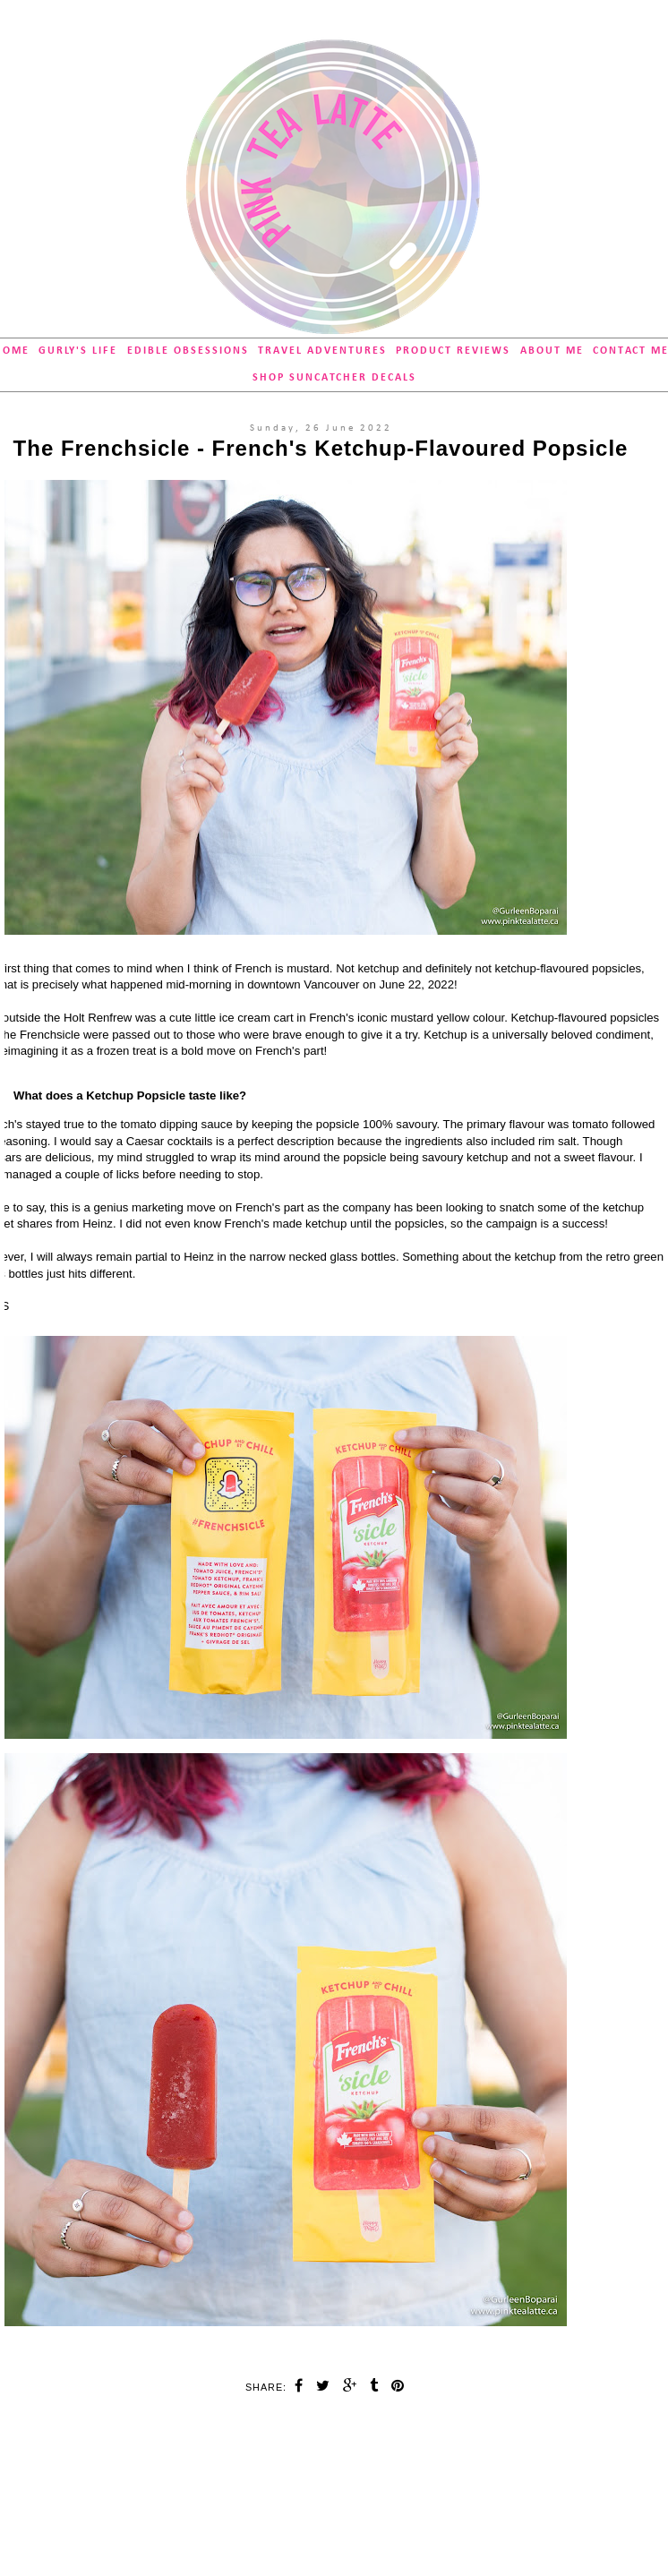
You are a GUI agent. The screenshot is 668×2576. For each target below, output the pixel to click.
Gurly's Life (78, 351)
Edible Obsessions (188, 351)
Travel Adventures (322, 351)
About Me (552, 351)
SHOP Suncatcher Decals (334, 377)
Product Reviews (453, 351)
